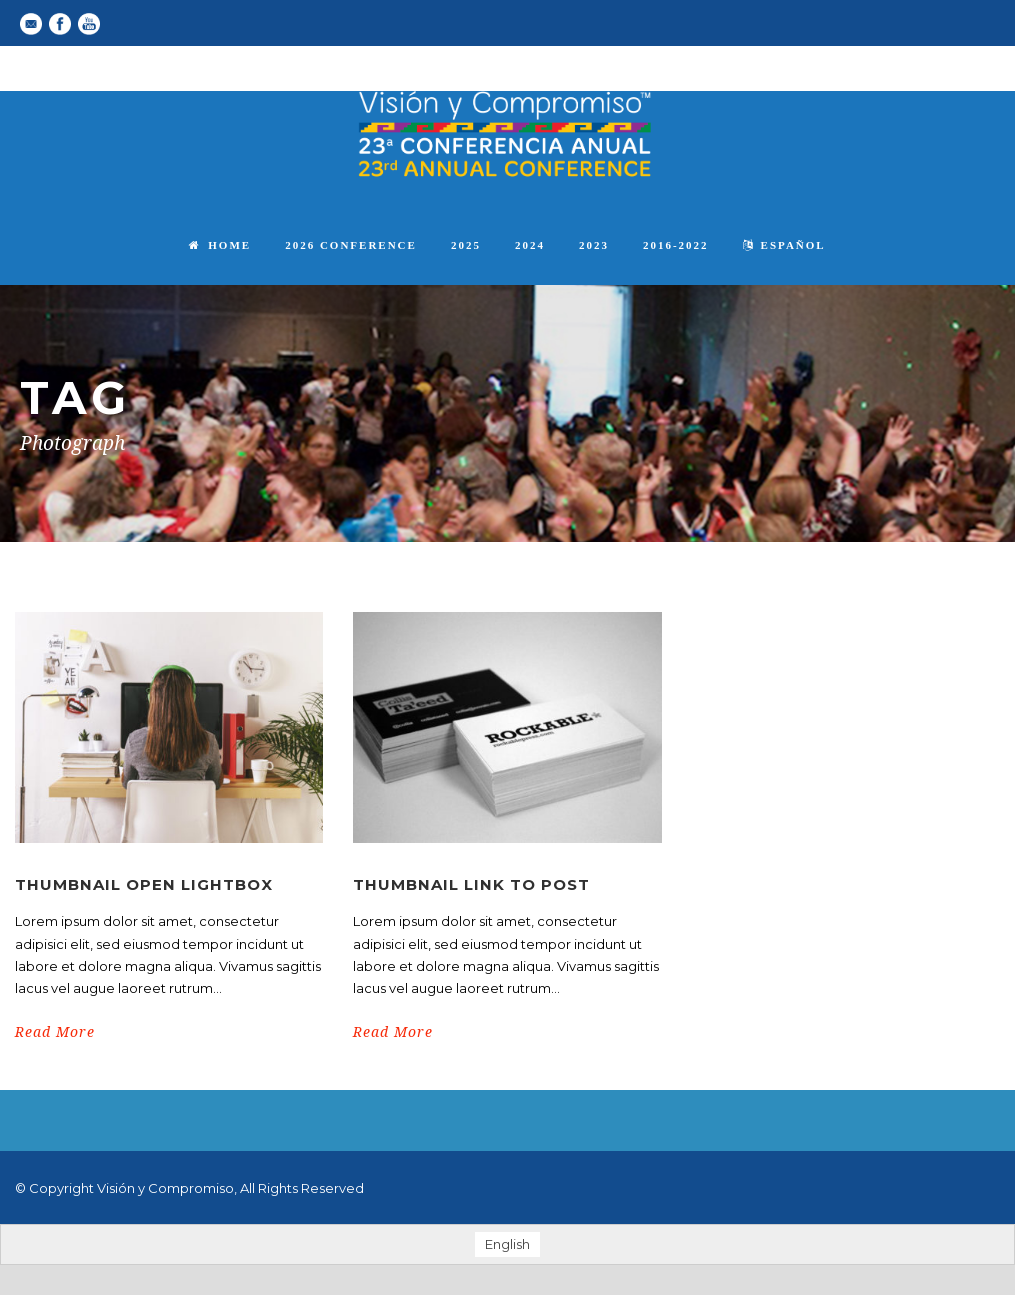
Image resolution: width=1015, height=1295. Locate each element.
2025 (466, 245)
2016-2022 (676, 245)
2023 (594, 245)
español (784, 245)
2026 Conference (351, 245)
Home (220, 245)
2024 (530, 245)
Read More (55, 1032)
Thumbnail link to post (471, 884)
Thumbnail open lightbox (144, 884)
